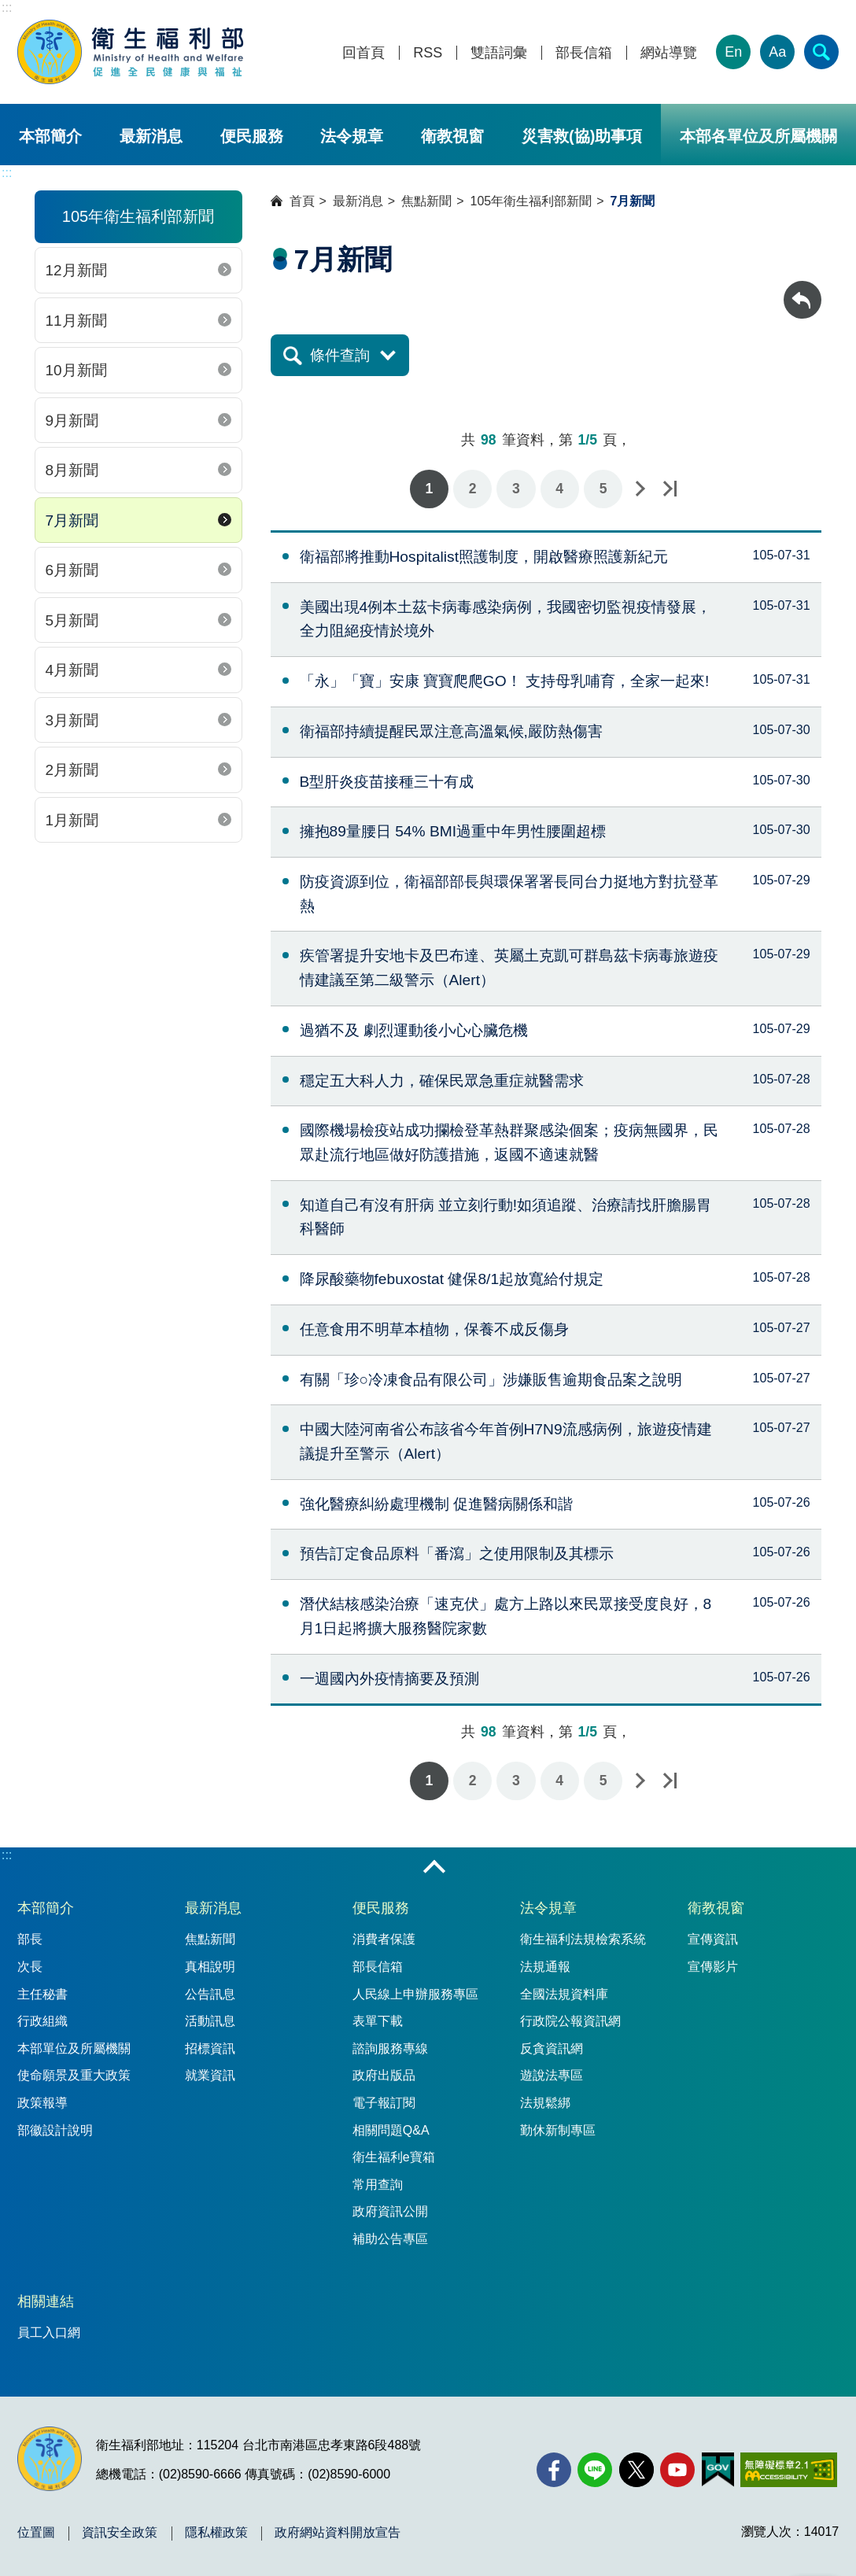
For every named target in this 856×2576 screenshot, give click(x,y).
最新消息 (151, 136)
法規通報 (545, 1966)
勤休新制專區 (558, 2130)
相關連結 (45, 2301)
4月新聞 (72, 670)
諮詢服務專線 (390, 2048)
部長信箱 (583, 53)
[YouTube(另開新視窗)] (677, 2469)
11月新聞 (76, 320)
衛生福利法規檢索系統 (583, 1939)
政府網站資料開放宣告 (337, 2532)
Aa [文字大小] (777, 52)
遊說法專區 (551, 2075)
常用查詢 (377, 2184)
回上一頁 (802, 288)
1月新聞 (72, 820)
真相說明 (210, 1966)
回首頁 (363, 53)
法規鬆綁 (545, 2102)
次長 (29, 1966)
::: (7, 7)
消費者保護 (383, 1939)
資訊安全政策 (119, 2532)
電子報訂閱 (383, 2102)
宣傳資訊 (713, 1939)
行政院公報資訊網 (570, 2021)
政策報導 (42, 2102)
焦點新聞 (426, 201)
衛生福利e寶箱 (393, 2157)
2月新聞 (72, 770)
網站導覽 (668, 53)
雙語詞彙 (498, 53)
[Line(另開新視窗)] (594, 2469)
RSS (427, 53)
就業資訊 (210, 2075)
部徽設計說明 (55, 2130)
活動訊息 (210, 2021)
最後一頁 (669, 489)
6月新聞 (72, 570)
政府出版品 (383, 2075)
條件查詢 (340, 355)
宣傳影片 (713, 1966)
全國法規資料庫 (564, 1994)
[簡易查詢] (821, 52)
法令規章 (351, 136)
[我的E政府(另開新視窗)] (718, 2469)
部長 (29, 1939)
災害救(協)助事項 (582, 136)
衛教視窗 (452, 136)
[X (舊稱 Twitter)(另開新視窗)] (636, 2469)
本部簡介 (50, 136)
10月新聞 (76, 370)
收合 (434, 1868)
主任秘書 (42, 1994)
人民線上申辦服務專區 (415, 1994)
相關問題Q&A (391, 2130)
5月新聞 (72, 620)
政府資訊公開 (390, 2211)
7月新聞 (72, 520)
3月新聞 (72, 720)
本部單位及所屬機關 (74, 2048)
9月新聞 (72, 420)
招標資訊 (210, 2048)
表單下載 (377, 2021)
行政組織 (42, 2021)
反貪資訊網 (551, 2048)
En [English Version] (733, 52)
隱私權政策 (216, 2532)
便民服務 (251, 136)
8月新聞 (72, 470)
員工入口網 (48, 2332)
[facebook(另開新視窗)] (554, 2469)
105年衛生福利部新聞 (531, 201)
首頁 (302, 201)
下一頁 (639, 489)
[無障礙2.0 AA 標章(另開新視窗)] (788, 2469)
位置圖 (36, 2532)
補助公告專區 (390, 2239)
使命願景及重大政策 (74, 2075)
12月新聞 (76, 270)
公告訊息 (210, 1994)
